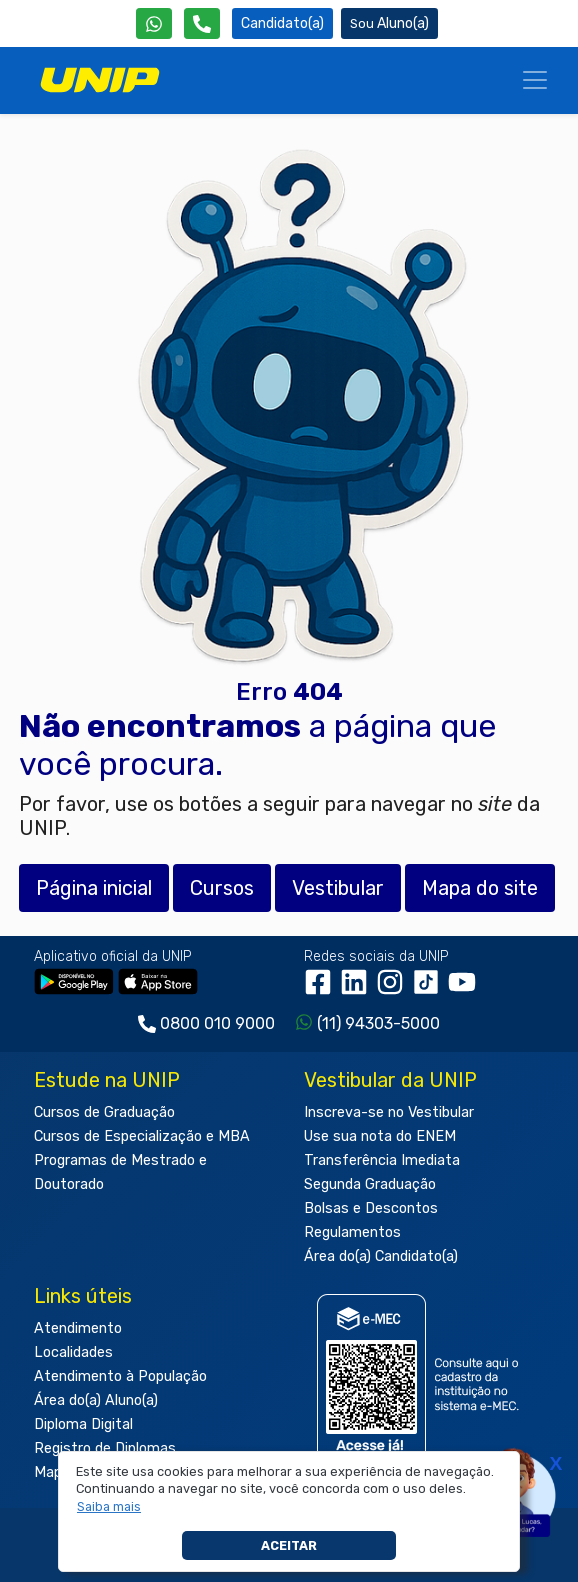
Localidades (73, 1352)
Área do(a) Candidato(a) (381, 1256)
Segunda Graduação (370, 1184)
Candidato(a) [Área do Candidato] (282, 23)
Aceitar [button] (289, 1545)
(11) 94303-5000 (378, 1023)
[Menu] (535, 80)
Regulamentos (352, 1232)
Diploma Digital (83, 1424)
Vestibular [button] (338, 888)
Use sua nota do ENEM (380, 1136)
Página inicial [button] (94, 888)
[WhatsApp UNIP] (154, 23)
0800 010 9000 (217, 1023)
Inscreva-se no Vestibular (389, 1112)
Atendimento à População (120, 1376)
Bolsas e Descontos (371, 1208)
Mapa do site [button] (480, 888)
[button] (109, 1507)
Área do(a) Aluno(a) (96, 1400)
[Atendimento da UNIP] (202, 23)
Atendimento (78, 1328)
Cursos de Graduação (104, 1112)
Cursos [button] (222, 888)
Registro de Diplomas (105, 1448)
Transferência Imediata (382, 1160)
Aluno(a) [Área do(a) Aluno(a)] (389, 23)
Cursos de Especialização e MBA (142, 1136)
